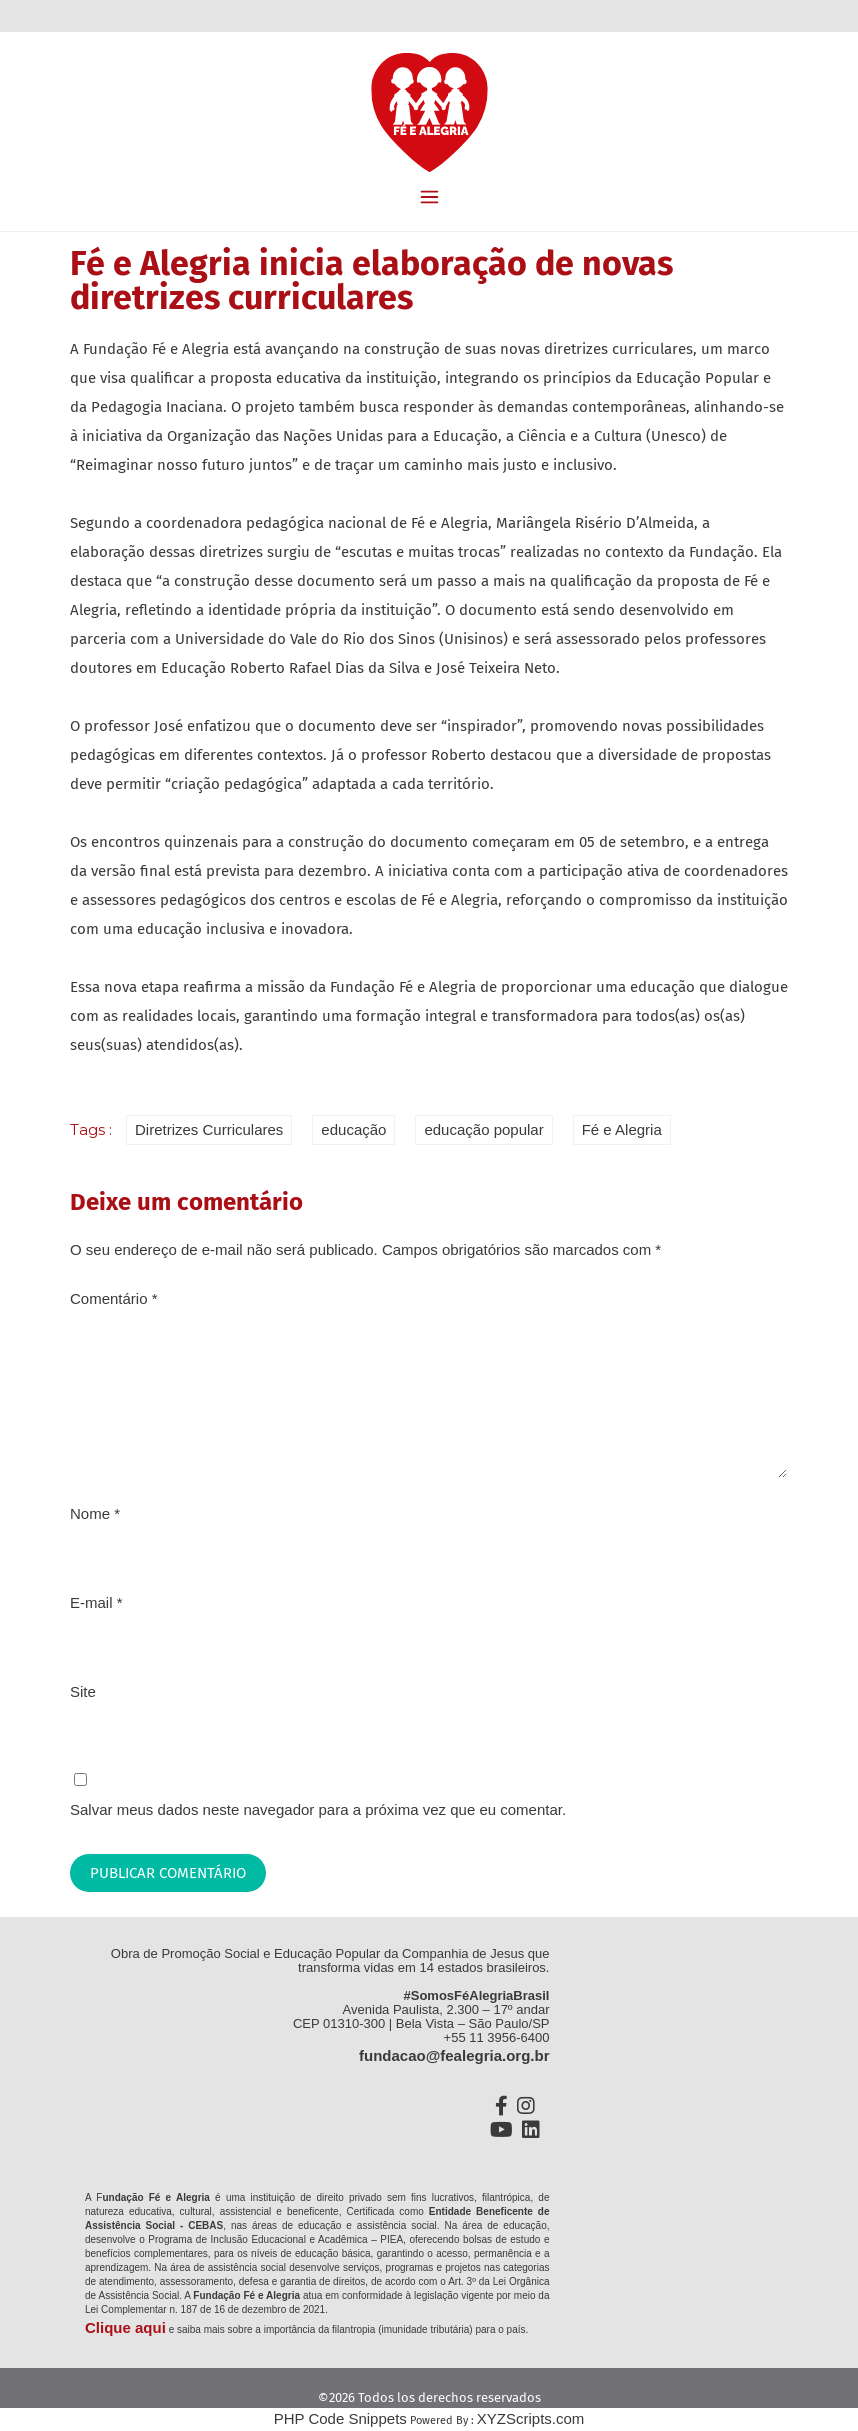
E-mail (96, 1602)
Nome (95, 1513)
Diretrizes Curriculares (209, 1129)
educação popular (483, 1129)
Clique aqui (125, 2327)
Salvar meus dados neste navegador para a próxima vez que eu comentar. (318, 1809)
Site (83, 1691)
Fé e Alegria (622, 1129)
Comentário (114, 1298)
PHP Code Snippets (340, 2418)
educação (353, 1129)
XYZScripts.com (531, 2418)
